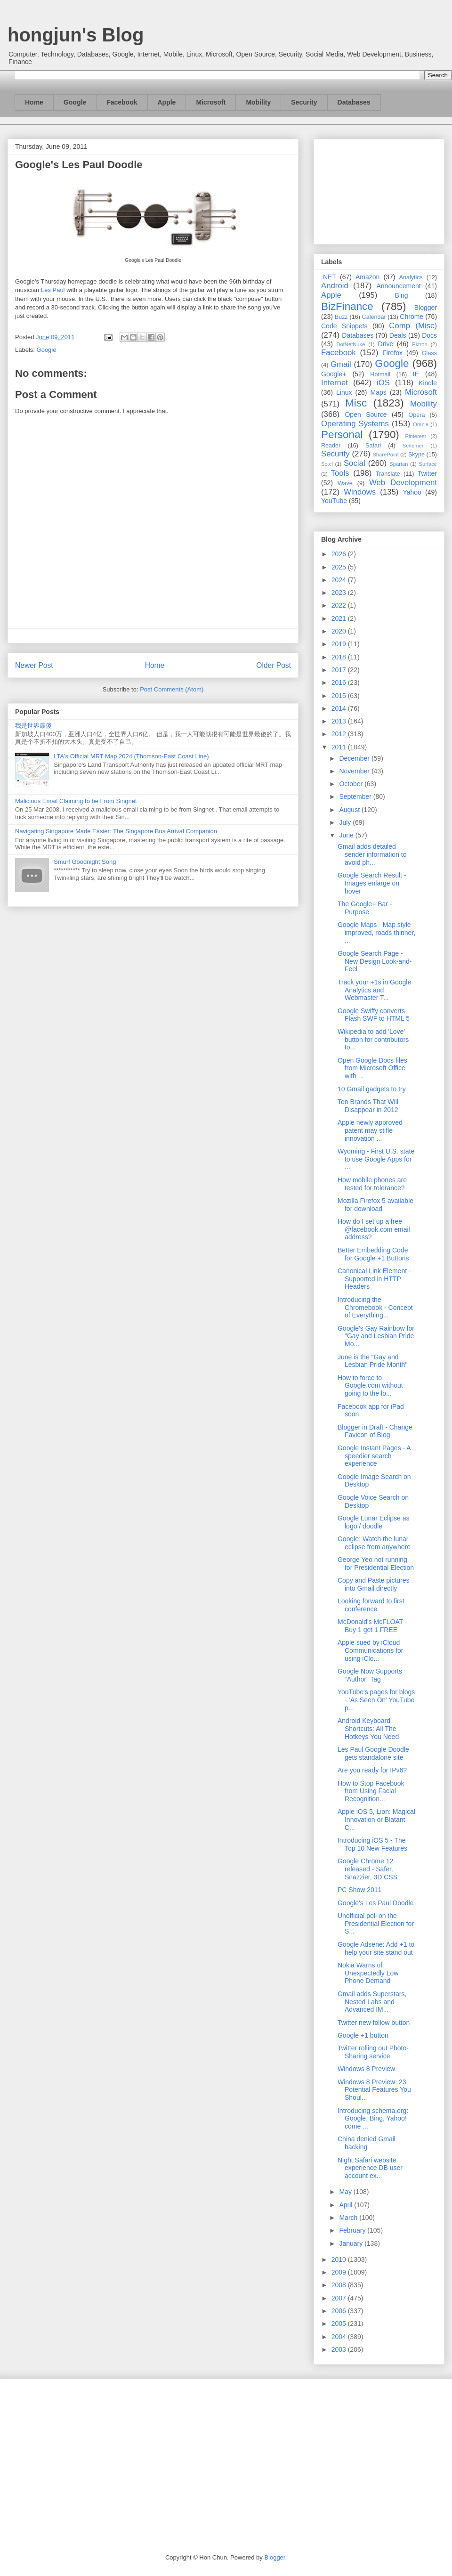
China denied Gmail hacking (367, 2143)
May (346, 2191)
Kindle (428, 383)
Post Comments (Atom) (171, 689)
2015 (339, 695)
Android (334, 285)
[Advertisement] (379, 190)
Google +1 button (363, 2035)
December (355, 758)
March (349, 2217)
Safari (373, 445)
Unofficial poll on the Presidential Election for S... (376, 1923)
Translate (388, 474)
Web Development (403, 482)
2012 (339, 734)
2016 (339, 682)
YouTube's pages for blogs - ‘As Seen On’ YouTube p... (376, 1700)
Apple (167, 102)
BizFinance (347, 306)
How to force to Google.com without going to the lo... (370, 1386)
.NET (328, 277)
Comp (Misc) (413, 325)
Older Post (273, 665)
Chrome (411, 316)
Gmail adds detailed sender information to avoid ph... (372, 854)
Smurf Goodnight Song (85, 861)
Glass (429, 353)
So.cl (327, 464)
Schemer (413, 445)
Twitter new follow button (374, 2022)
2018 (339, 657)
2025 (339, 567)
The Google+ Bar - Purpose (365, 908)
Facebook (121, 102)
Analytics (411, 277)
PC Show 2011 (359, 1889)
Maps (379, 392)
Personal (342, 434)
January (351, 2243)
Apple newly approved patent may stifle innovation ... (370, 1130)
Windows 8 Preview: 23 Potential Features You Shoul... (374, 2090)
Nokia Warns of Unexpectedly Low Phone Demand (368, 1973)
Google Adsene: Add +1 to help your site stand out (376, 1948)
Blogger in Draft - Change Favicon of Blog (375, 1431)
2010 (339, 2259)
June (347, 835)
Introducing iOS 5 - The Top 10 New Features (372, 1844)
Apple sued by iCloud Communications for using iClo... (371, 1650)
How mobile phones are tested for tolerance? (372, 1184)
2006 (339, 2311)
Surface (428, 464)
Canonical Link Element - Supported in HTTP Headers (374, 1279)
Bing (401, 295)
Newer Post (34, 665)
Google (75, 102)
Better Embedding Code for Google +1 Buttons (373, 1254)
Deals (397, 335)
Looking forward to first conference (371, 1605)
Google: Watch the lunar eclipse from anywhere (374, 1543)
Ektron (419, 344)
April (346, 2205)
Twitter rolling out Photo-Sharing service (373, 2052)
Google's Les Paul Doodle (375, 1903)
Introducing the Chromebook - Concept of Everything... (375, 1307)
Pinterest (415, 436)
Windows (360, 492)
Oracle (420, 424)
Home (34, 102)
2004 (339, 2336)
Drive (386, 344)
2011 (339, 747)
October (351, 784)
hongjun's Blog (76, 34)
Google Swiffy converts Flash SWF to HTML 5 (374, 1015)
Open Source (366, 414)
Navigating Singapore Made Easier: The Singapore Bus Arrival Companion (116, 831)
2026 (339, 554)
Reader (330, 445)
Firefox (392, 353)
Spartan (398, 464)
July (346, 822)
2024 (339, 580)
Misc (356, 403)
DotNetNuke (350, 344)
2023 (339, 592)
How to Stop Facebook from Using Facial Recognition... (371, 1791)
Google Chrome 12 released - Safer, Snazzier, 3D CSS (367, 1869)
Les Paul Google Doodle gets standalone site (373, 1753)
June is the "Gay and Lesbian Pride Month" (372, 1361)
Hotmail (380, 374)
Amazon (367, 277)
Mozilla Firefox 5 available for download (375, 1204)
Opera (416, 415)
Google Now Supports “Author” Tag (370, 1675)
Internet (334, 382)
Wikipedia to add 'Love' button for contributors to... (373, 1039)
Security (304, 102)
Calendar (374, 317)
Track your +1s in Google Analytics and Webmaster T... (374, 990)
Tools (340, 473)
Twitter (427, 473)
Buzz (341, 317)
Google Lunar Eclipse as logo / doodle (374, 1522)
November (355, 771)
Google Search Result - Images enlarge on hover (372, 883)
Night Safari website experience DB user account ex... (370, 2168)
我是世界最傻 (33, 725)
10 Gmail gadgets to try (372, 1089)
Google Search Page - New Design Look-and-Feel (375, 961)
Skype (416, 454)
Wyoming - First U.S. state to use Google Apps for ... (376, 1159)
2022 (339, 605)
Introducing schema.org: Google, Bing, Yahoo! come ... (373, 2118)
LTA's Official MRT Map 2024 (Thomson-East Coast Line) (131, 756)
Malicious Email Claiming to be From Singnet (76, 800)
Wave (345, 483)
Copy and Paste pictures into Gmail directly (374, 1584)
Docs (429, 335)
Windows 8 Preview (366, 2068)
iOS (383, 382)
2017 (339, 670)
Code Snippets (344, 326)
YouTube (334, 500)
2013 (339, 721)
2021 (339, 618)
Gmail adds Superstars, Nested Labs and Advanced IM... (372, 2002)
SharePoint (385, 454)
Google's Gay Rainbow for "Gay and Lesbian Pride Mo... (376, 1336)
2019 (339, 644)
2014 (339, 708)
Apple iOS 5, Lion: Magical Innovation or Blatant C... (376, 1819)
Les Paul (53, 289)
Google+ (333, 374)
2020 (339, 631)
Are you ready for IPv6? (372, 1770)
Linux (344, 392)
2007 (339, 2298)
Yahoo (412, 492)
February (353, 2230)
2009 (339, 2272)
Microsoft (211, 102)
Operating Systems (355, 423)
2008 (339, 2285)
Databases (354, 102)
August (350, 809)
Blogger (425, 307)
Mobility (258, 102)
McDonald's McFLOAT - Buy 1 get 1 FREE (372, 1625)
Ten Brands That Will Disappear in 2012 (368, 1105)
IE (416, 374)
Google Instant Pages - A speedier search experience (374, 1456)
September (356, 796)
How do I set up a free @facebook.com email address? (374, 1229)
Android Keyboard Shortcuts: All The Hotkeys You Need (368, 1728)
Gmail (341, 364)
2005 (339, 2323)
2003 (339, 2349)
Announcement (398, 286)
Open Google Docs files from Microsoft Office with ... (372, 1068)
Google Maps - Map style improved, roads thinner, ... (376, 932)
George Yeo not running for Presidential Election (376, 1563)
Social (354, 463)
